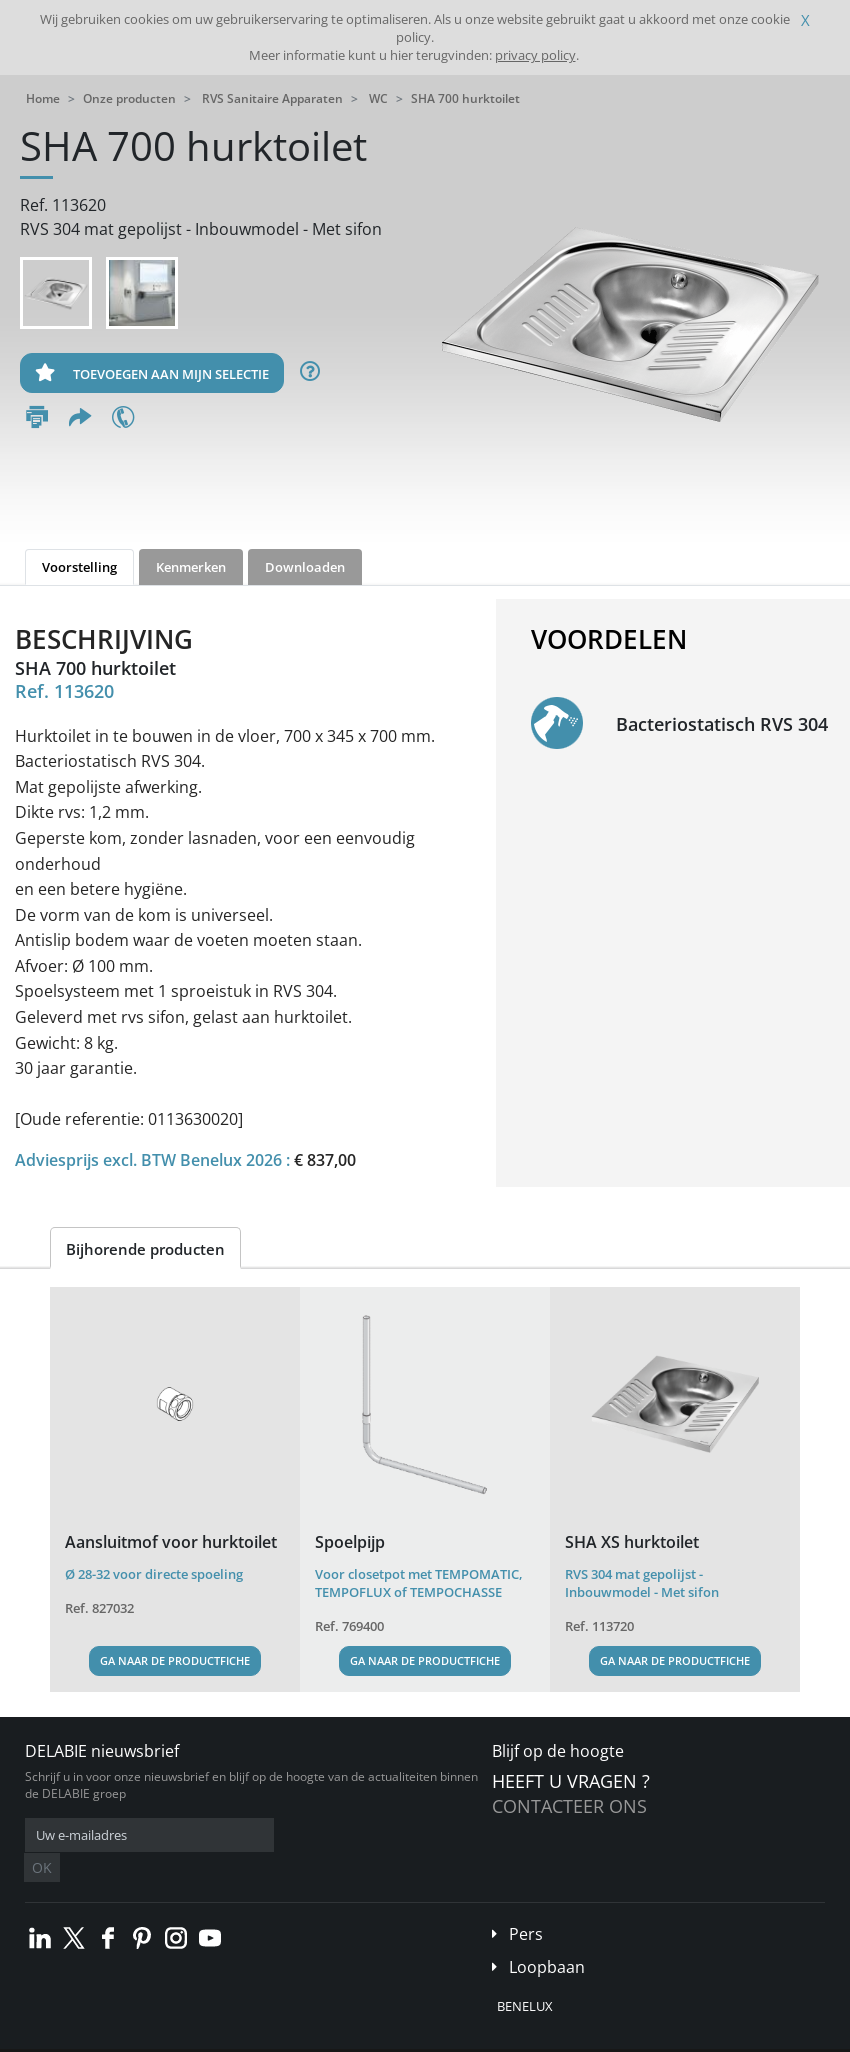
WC (378, 98)
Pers (526, 1904)
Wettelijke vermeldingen (332, 2036)
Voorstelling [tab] (79, 567)
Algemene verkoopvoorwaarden (171, 2036)
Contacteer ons (569, 1806)
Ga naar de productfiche (175, 1660)
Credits (431, 2036)
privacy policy (535, 55)
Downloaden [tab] (305, 567)
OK (342, 1835)
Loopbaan (547, 1937)
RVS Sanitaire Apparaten (272, 98)
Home (43, 98)
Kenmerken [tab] (191, 567)
